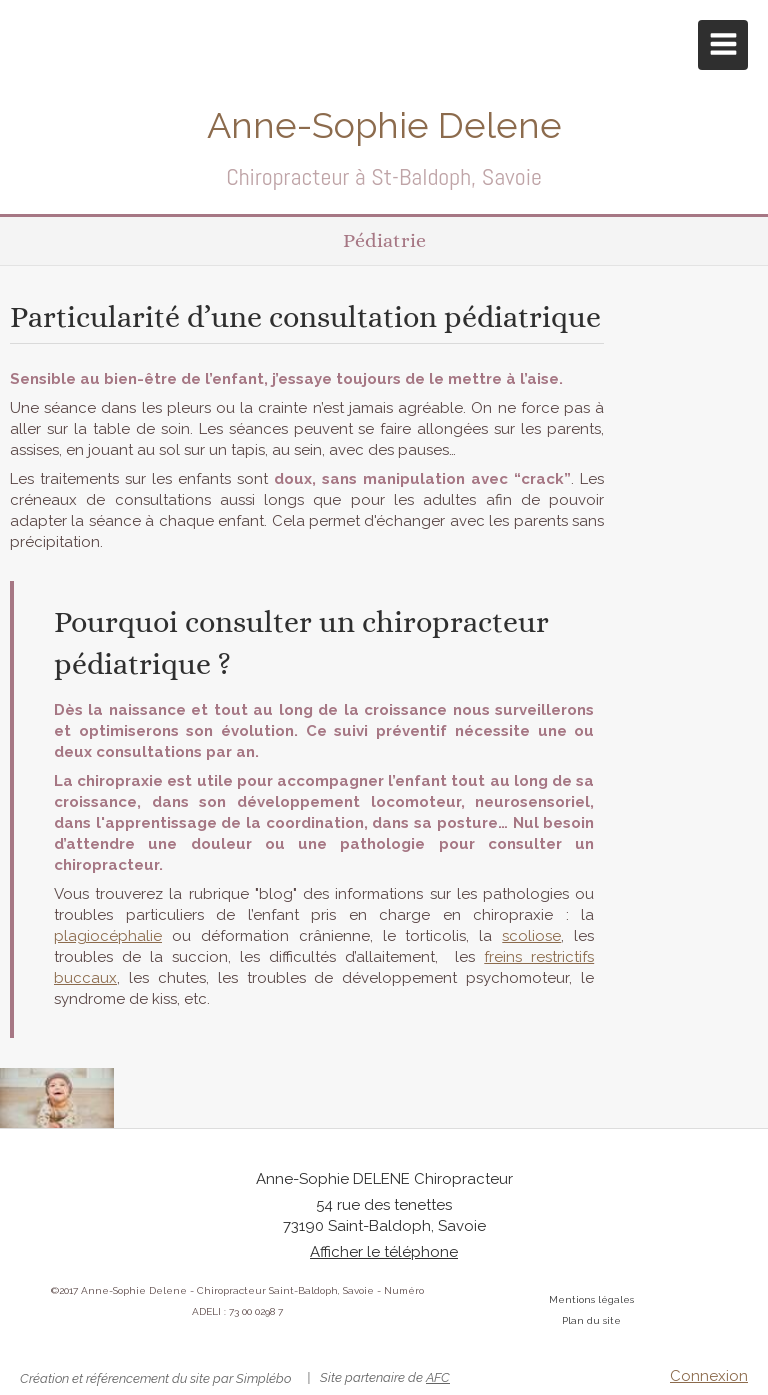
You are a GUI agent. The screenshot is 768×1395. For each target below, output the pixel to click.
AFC (438, 1377)
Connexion (709, 1376)
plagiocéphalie (108, 936)
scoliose (531, 936)
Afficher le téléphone (384, 1252)
